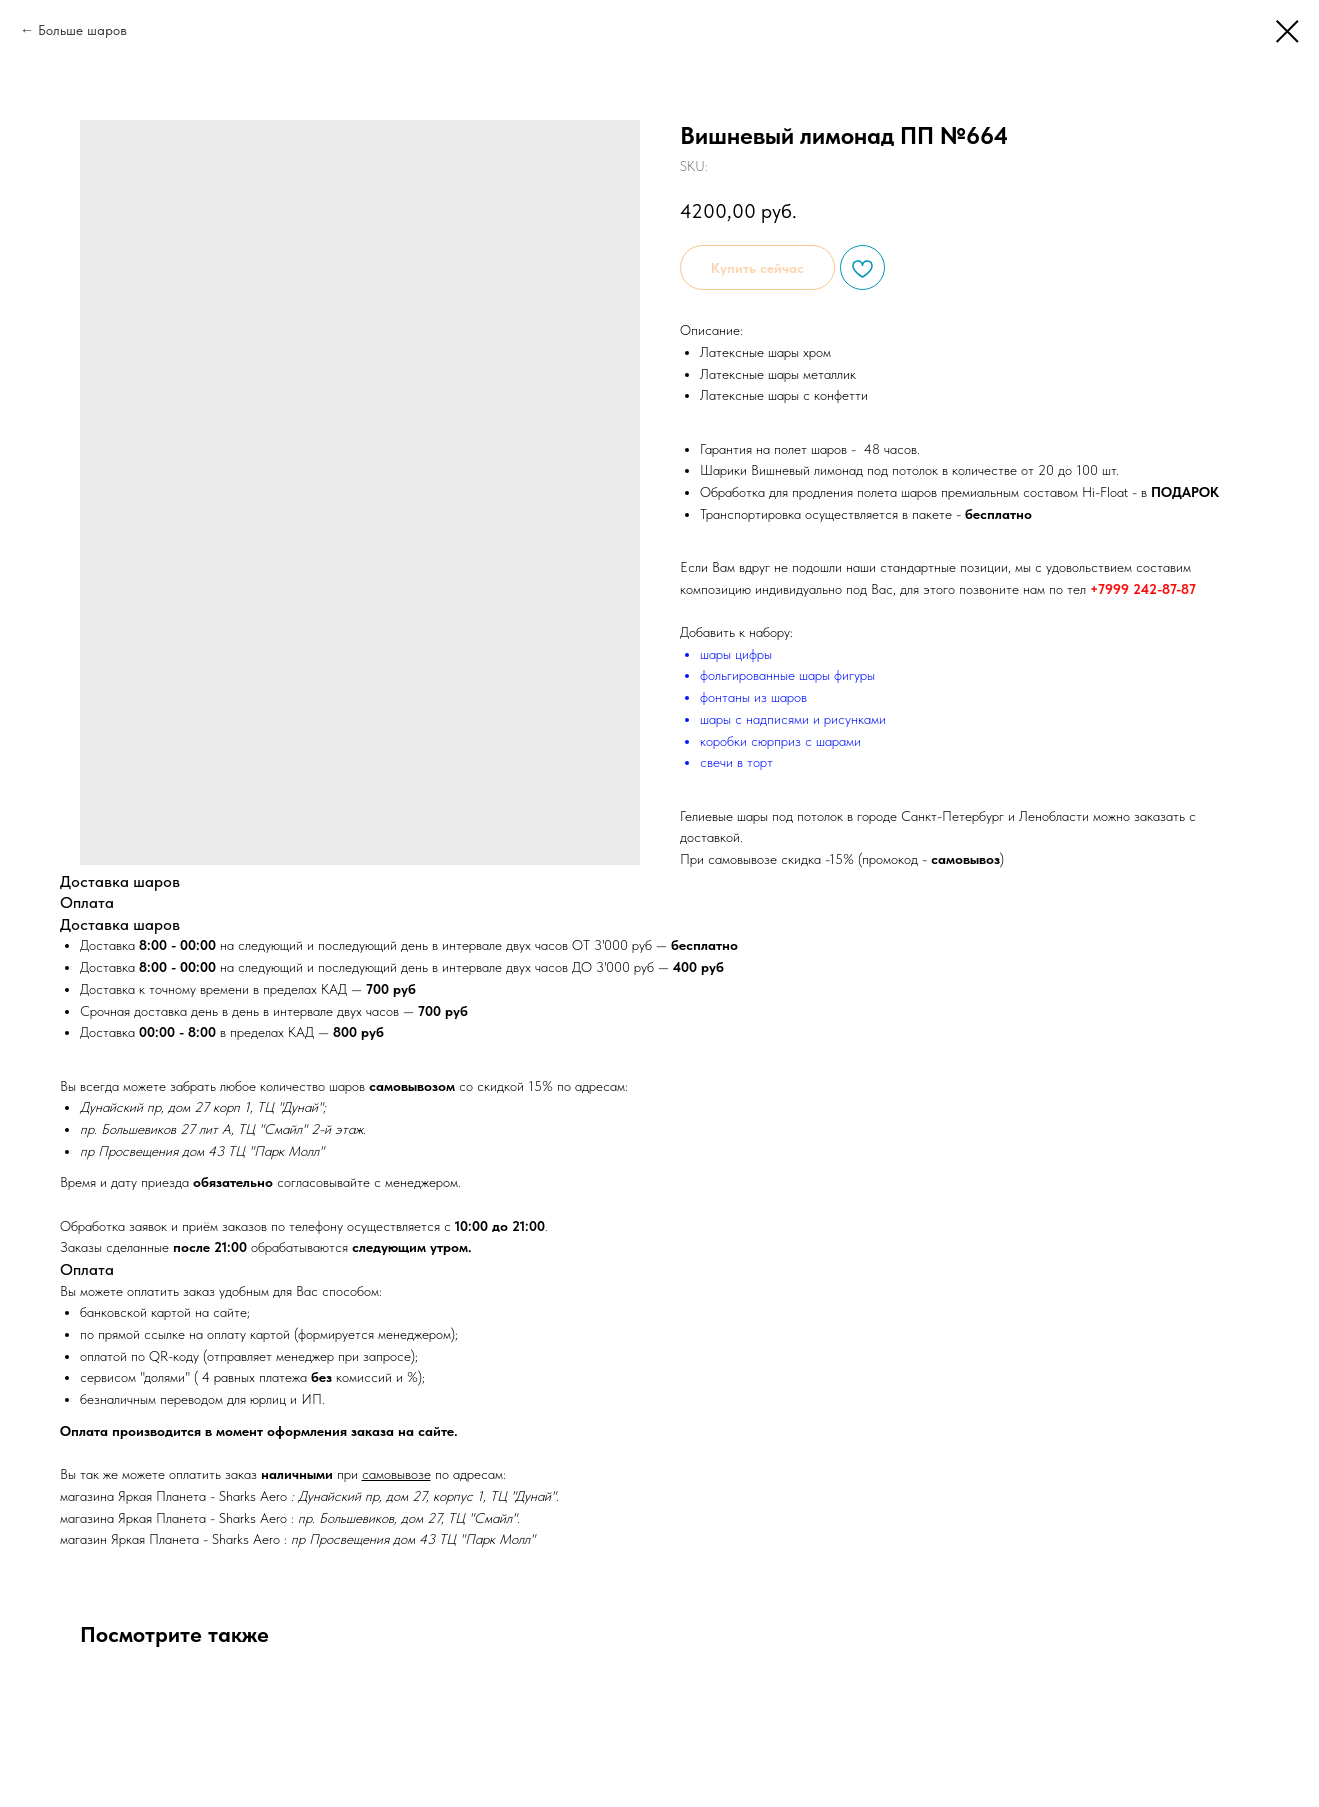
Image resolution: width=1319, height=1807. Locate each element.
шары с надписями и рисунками (793, 719)
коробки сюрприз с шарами (780, 741)
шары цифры (736, 654)
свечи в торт (736, 762)
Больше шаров (82, 30)
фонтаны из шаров (753, 697)
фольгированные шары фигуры (787, 675)
